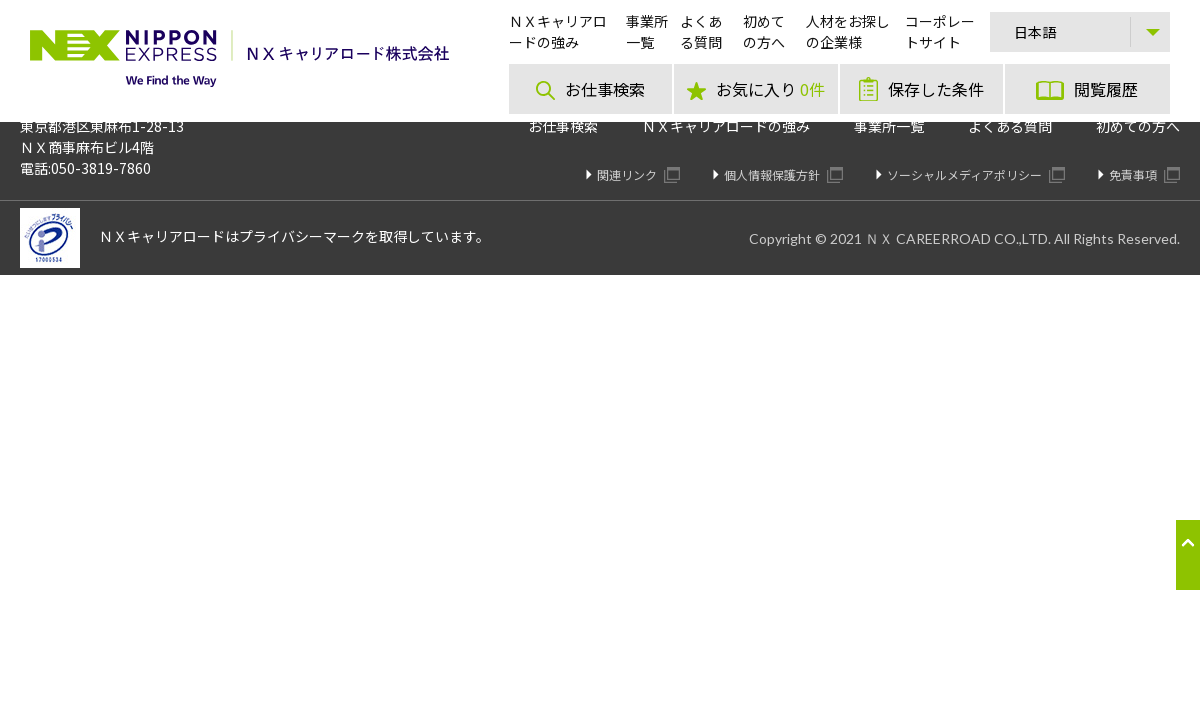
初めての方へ (1138, 126)
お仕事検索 (563, 126)
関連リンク (638, 174)
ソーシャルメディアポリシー (976, 174)
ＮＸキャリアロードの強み (726, 126)
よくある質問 (1010, 126)
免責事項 (1144, 174)
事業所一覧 (889, 126)
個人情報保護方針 (783, 174)
